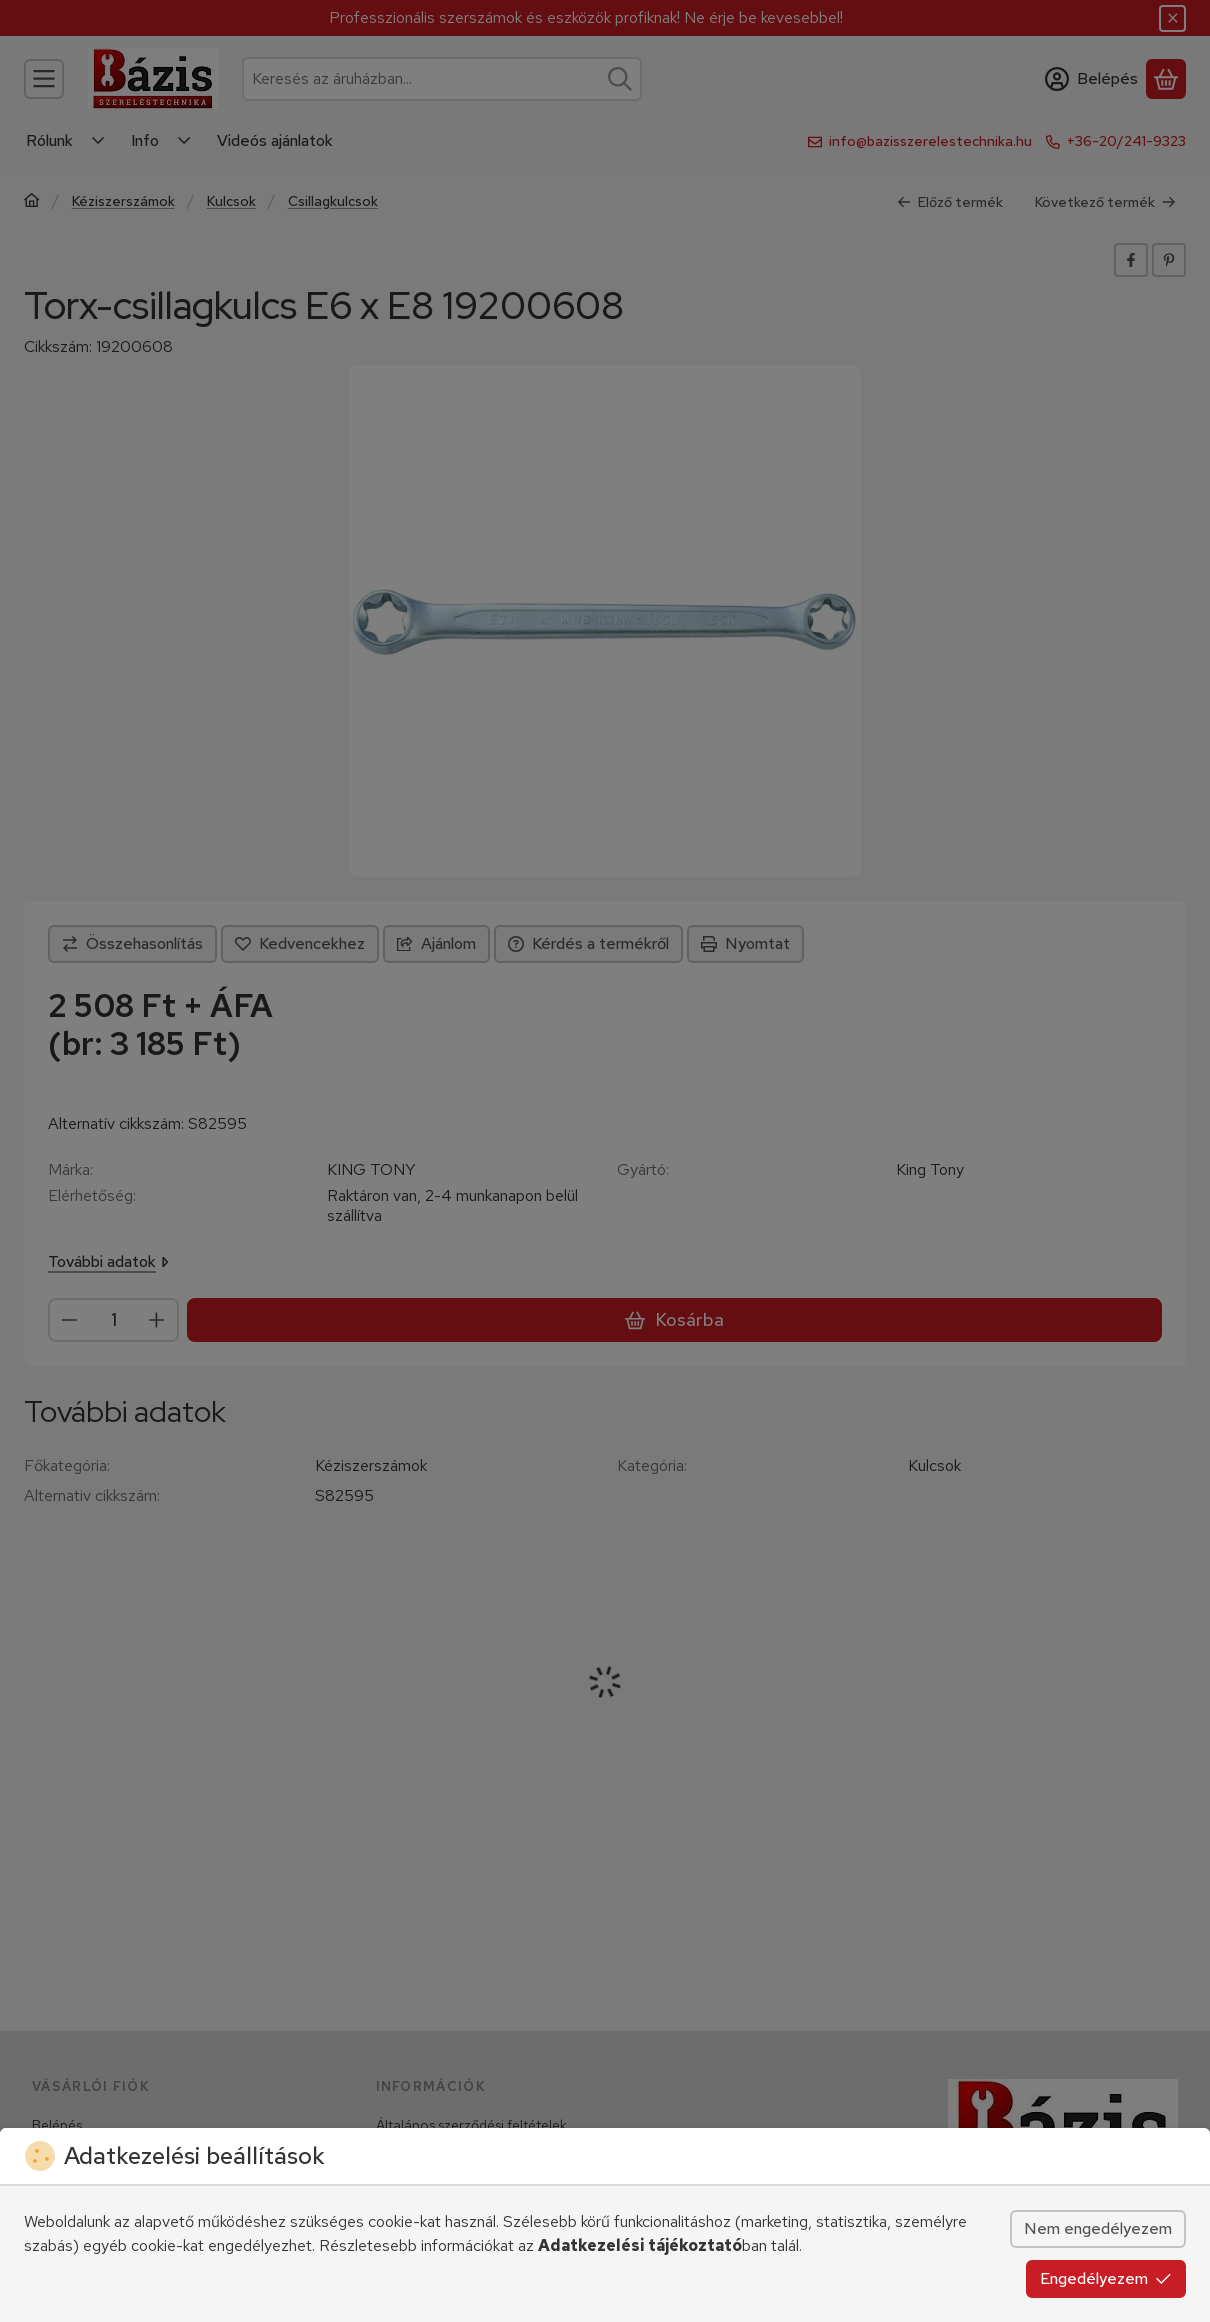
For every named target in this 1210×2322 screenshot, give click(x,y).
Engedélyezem (1106, 2278)
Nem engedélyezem (1098, 2228)
